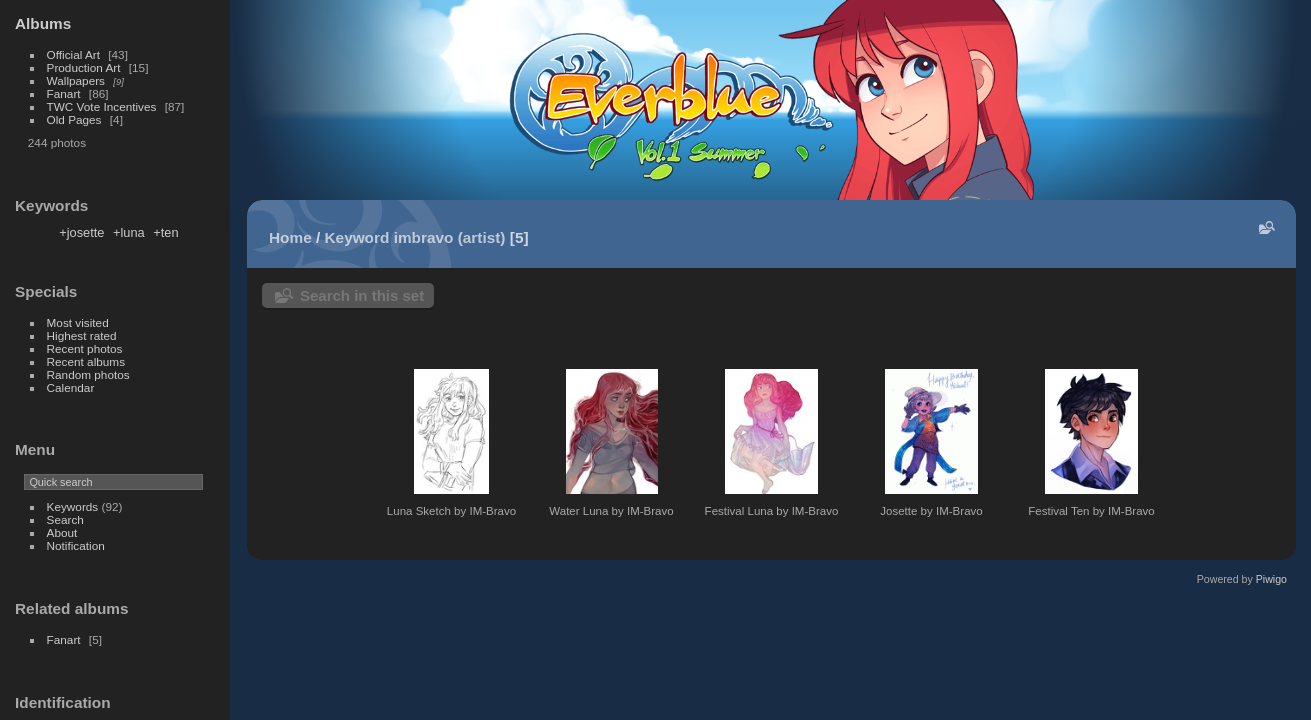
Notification (76, 545)
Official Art (73, 54)
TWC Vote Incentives (102, 106)
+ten (165, 232)
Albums (43, 23)
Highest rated (82, 335)
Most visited (78, 322)
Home (290, 237)
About (62, 532)
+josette (81, 232)
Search (65, 519)
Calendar (71, 387)
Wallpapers (76, 80)
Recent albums (86, 361)
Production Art (84, 67)
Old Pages (74, 119)
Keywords (73, 506)
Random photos (88, 374)
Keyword (357, 237)
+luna (129, 232)
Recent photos (85, 348)
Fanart (64, 93)
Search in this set (362, 295)
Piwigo (1271, 579)
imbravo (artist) (450, 237)
